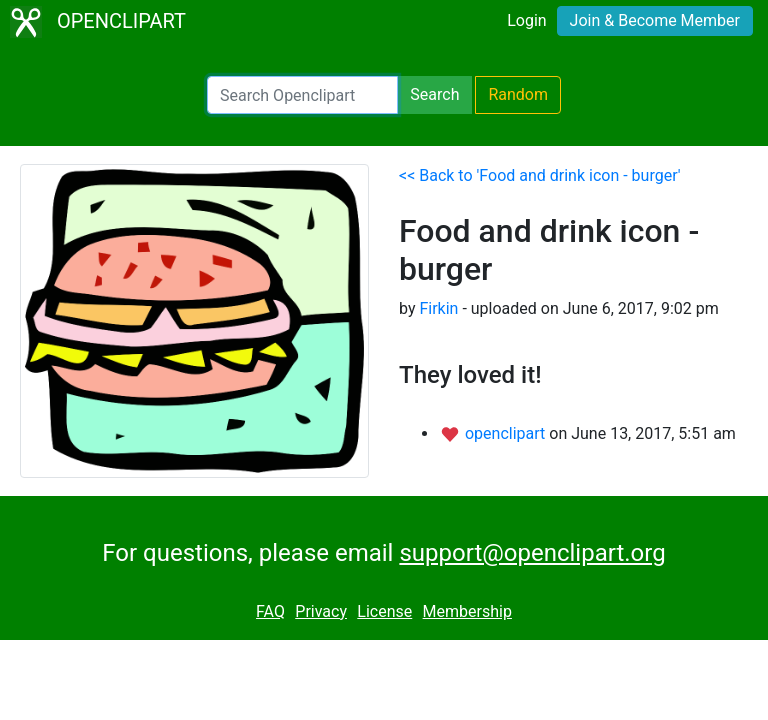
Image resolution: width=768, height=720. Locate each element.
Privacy (321, 611)
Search (434, 94)
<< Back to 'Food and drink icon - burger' (540, 175)
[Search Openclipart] (302, 95)
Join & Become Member (655, 20)
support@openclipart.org (532, 553)
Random (518, 94)
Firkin (438, 308)
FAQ (270, 611)
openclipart (507, 433)
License (384, 611)
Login (526, 20)
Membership (467, 611)
